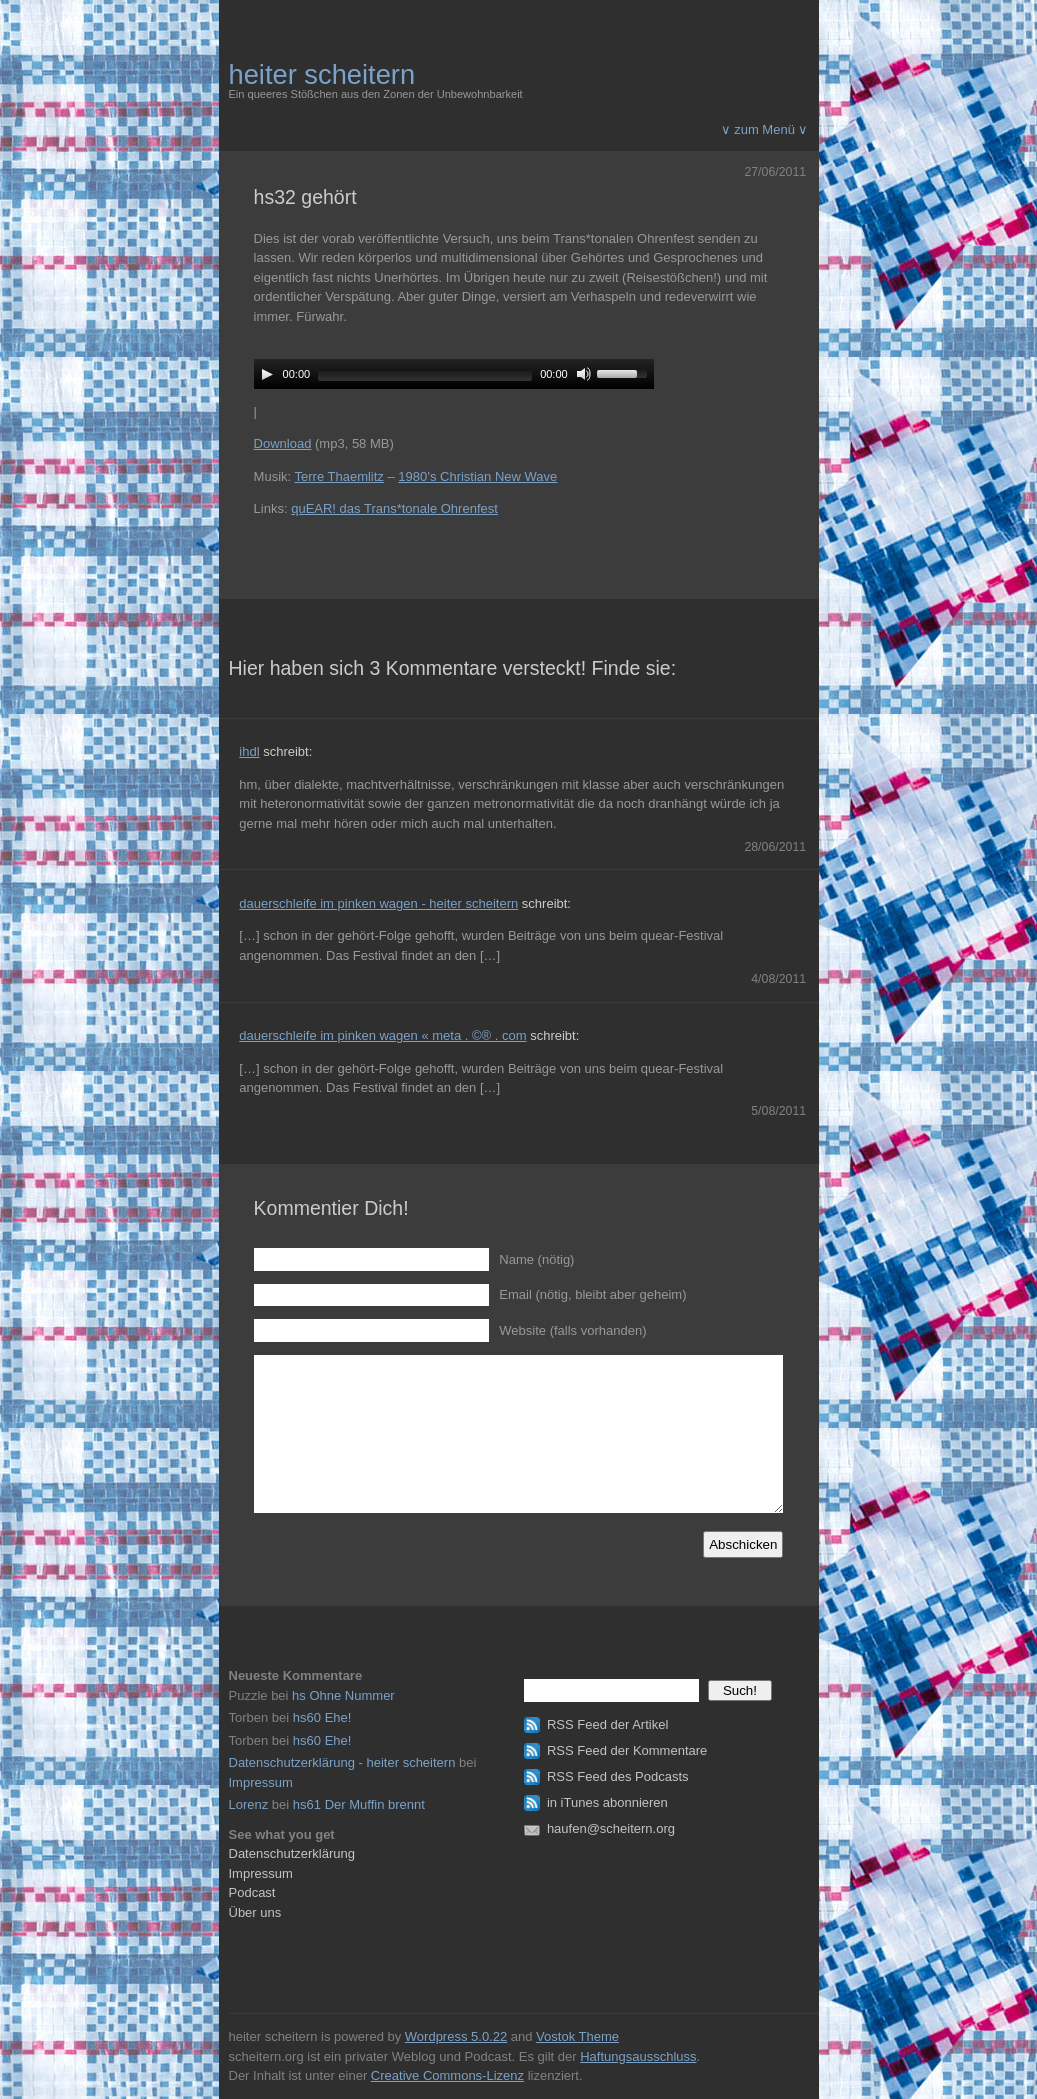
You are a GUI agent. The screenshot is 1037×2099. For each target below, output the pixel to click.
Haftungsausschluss (638, 2056)
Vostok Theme (577, 2036)
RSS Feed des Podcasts (618, 1776)
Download (283, 443)
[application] (454, 374)
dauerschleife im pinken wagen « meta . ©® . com (382, 1035)
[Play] (267, 374)
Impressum (261, 1782)
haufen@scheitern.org (611, 1828)
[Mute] (584, 374)
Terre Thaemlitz (339, 476)
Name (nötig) (536, 1259)
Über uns (255, 1912)
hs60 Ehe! (322, 1717)
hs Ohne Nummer (343, 1695)
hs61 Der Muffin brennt (359, 1804)
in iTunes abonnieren (607, 1802)
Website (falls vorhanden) (572, 1330)
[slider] (425, 376)
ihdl (249, 751)
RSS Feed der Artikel (607, 1724)
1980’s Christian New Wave (477, 476)
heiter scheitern (322, 74)
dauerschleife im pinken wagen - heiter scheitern (378, 903)
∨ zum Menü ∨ (765, 129)
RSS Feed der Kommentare (627, 1750)
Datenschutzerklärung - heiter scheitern (342, 1762)
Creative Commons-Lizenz (447, 2075)
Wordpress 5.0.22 (456, 2036)
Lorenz (249, 1804)
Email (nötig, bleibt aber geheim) (592, 1294)
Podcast (252, 1892)
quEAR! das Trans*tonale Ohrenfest (394, 508)
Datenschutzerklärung (292, 1853)
